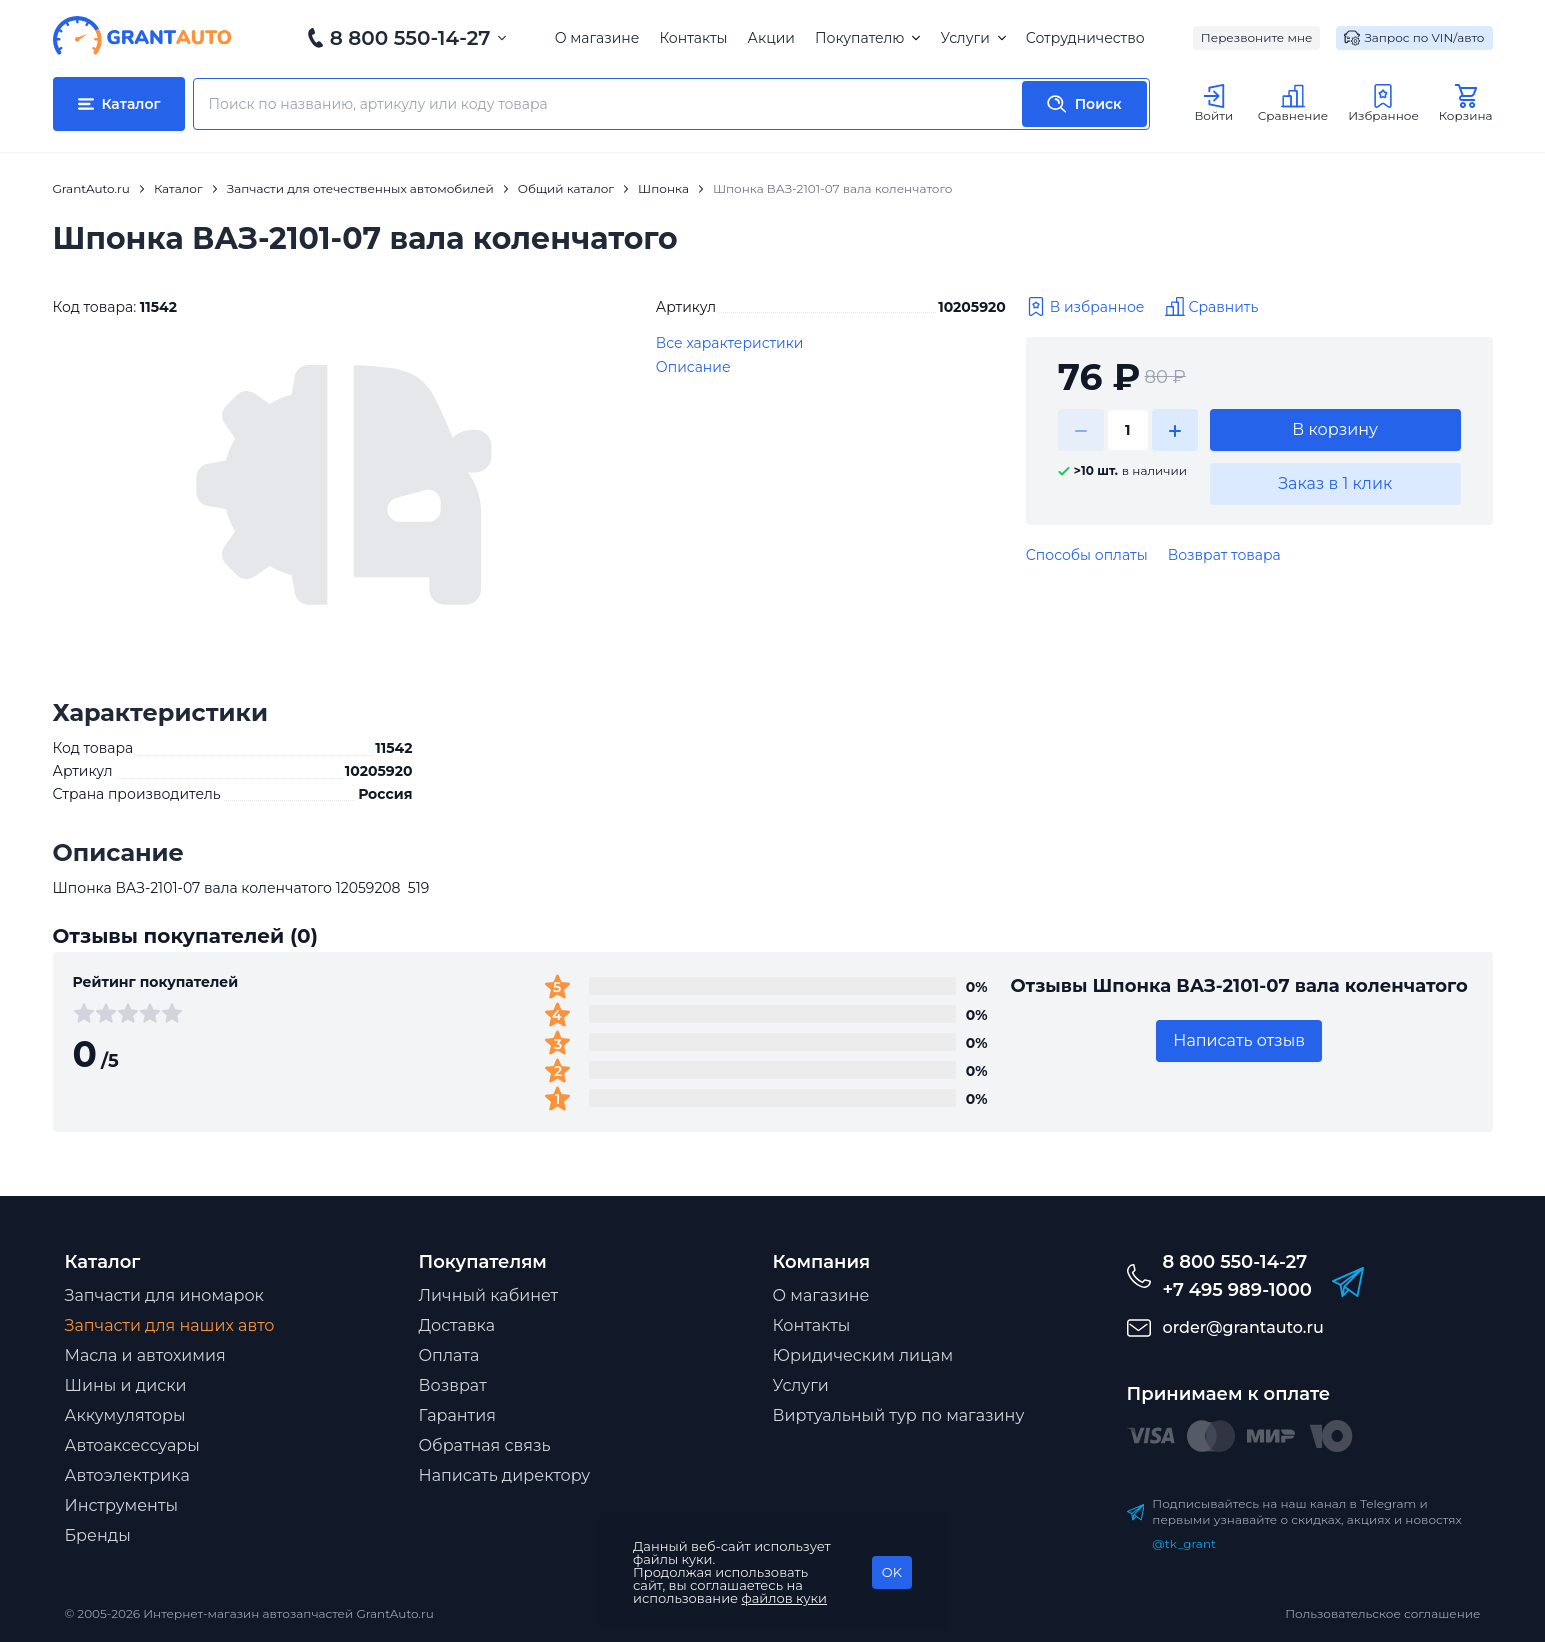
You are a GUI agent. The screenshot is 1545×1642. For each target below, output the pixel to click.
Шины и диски (126, 1385)
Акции (771, 38)
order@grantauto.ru (1243, 1327)
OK (892, 1572)
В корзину (1335, 429)
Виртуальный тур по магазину (899, 1415)
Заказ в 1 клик (1335, 483)
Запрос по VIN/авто (1414, 38)
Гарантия (457, 1415)
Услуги (972, 38)
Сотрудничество (1085, 38)
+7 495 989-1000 (1237, 1290)
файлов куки (785, 1598)
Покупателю (867, 38)
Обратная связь (485, 1445)
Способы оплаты (1087, 555)
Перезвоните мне (1257, 37)
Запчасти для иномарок (164, 1295)
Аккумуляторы (125, 1415)
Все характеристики (730, 343)
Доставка (457, 1325)
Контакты (693, 38)
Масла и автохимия (145, 1355)
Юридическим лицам (863, 1355)
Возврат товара (1224, 555)
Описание (693, 367)
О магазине (597, 38)
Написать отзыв (1239, 1040)
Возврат (453, 1385)
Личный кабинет (489, 1295)
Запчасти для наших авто (170, 1325)
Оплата (449, 1355)
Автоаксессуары (132, 1445)
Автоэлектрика (127, 1475)
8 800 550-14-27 (410, 38)
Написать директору (505, 1475)
